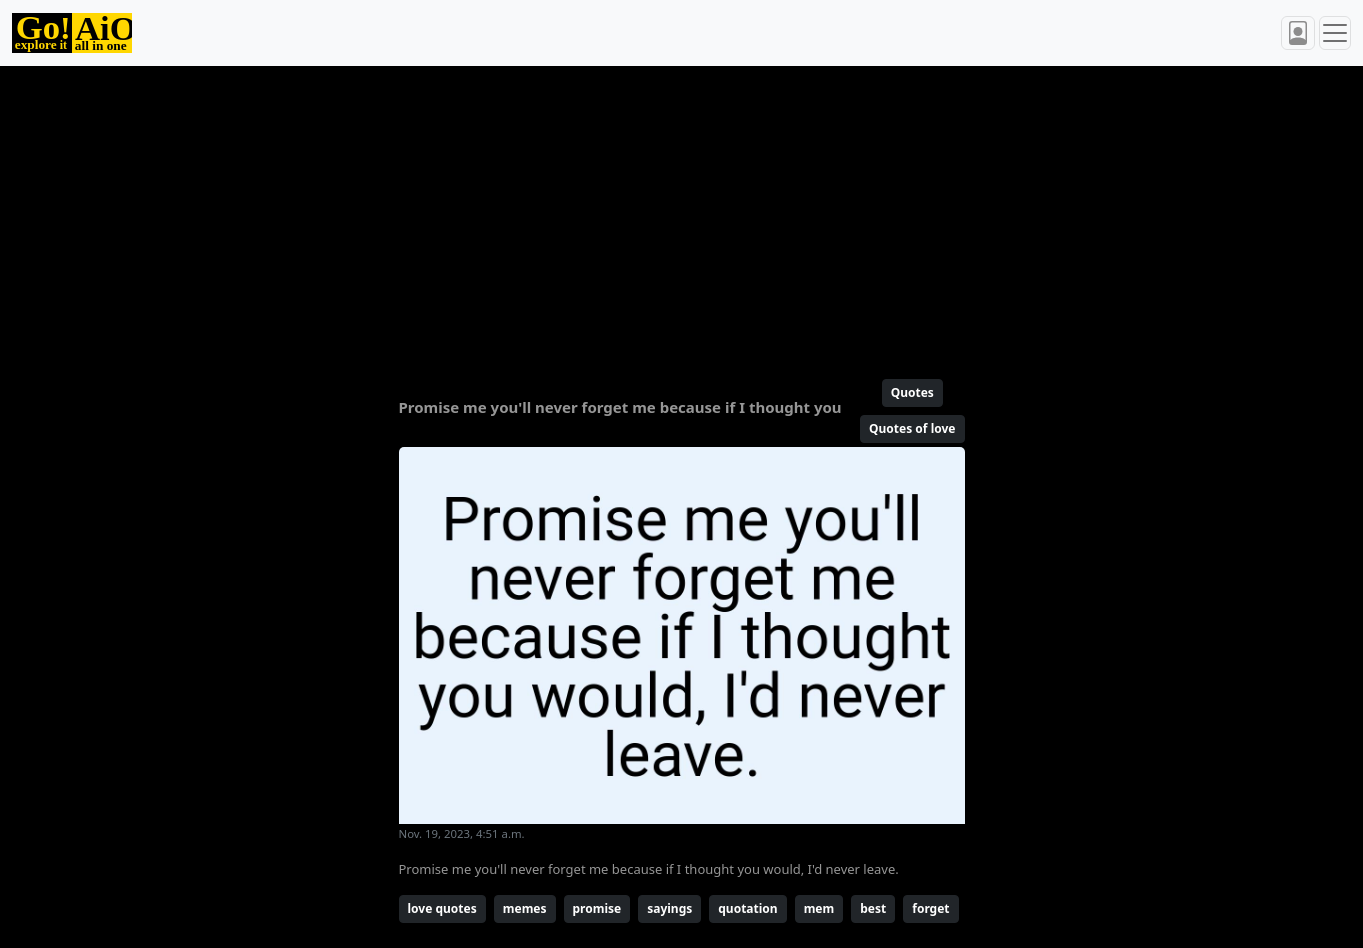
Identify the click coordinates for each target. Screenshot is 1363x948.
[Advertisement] (682, 214)
